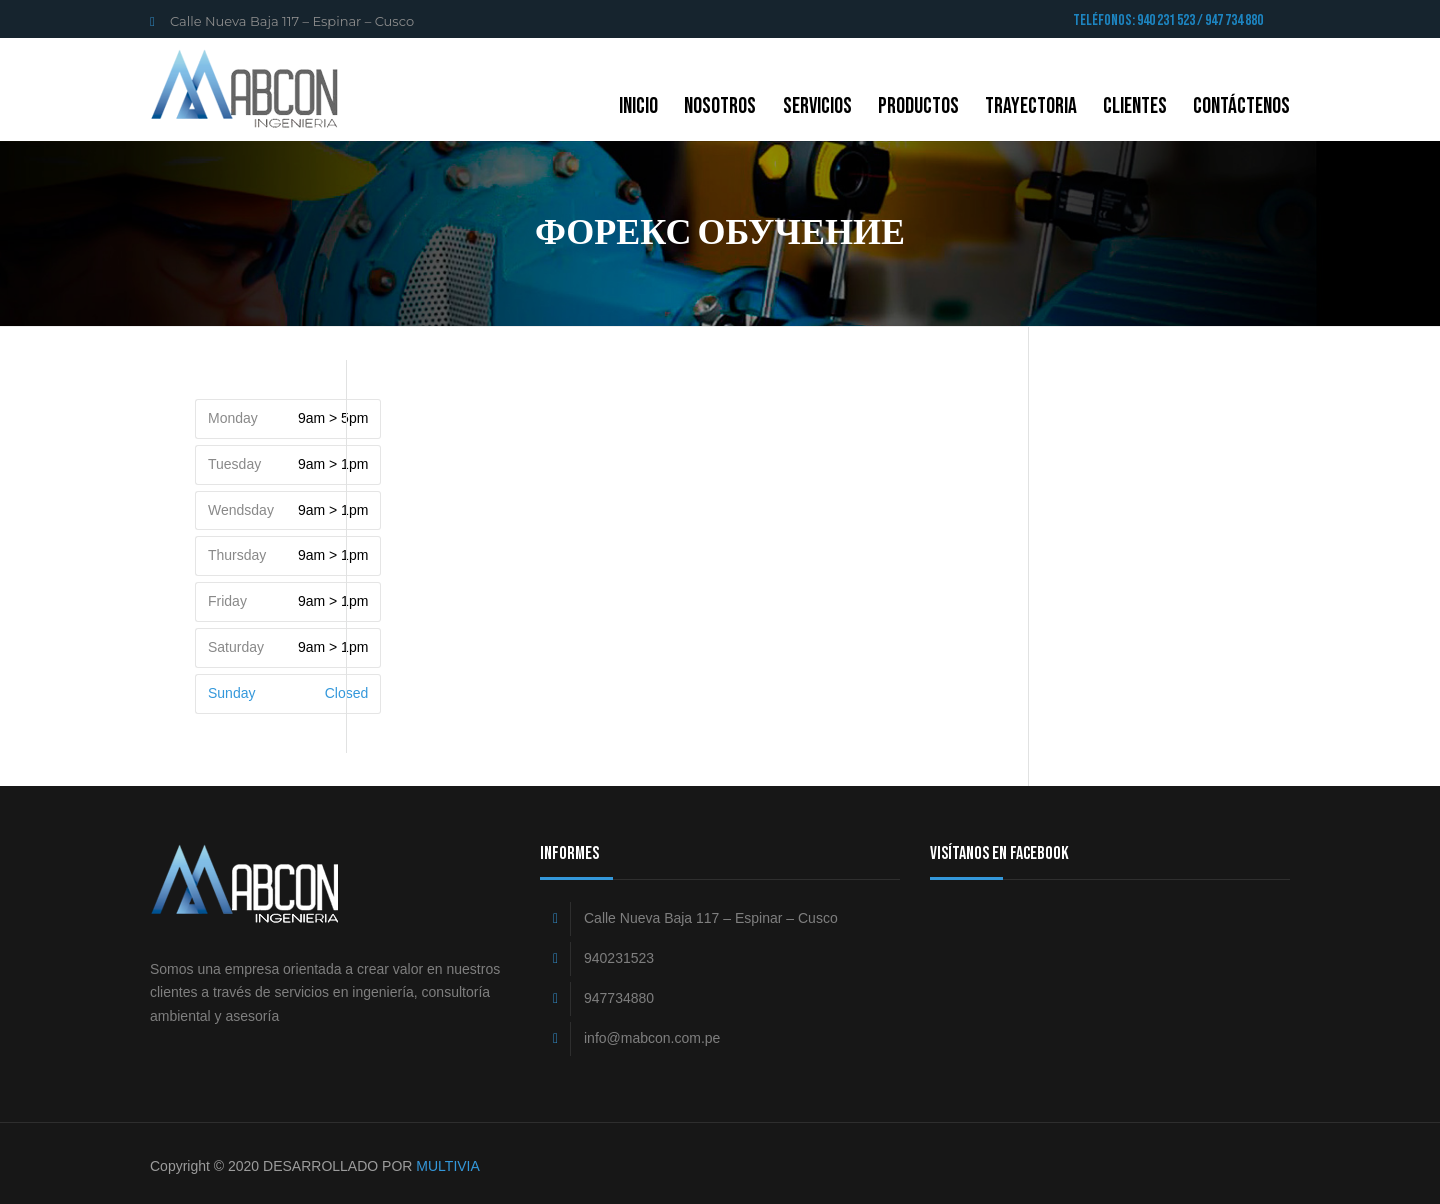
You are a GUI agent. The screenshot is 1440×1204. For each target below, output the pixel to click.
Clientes (1135, 106)
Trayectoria (1031, 106)
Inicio (638, 106)
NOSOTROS (720, 106)
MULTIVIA (448, 1166)
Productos (918, 106)
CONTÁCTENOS (1241, 106)
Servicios (817, 106)
